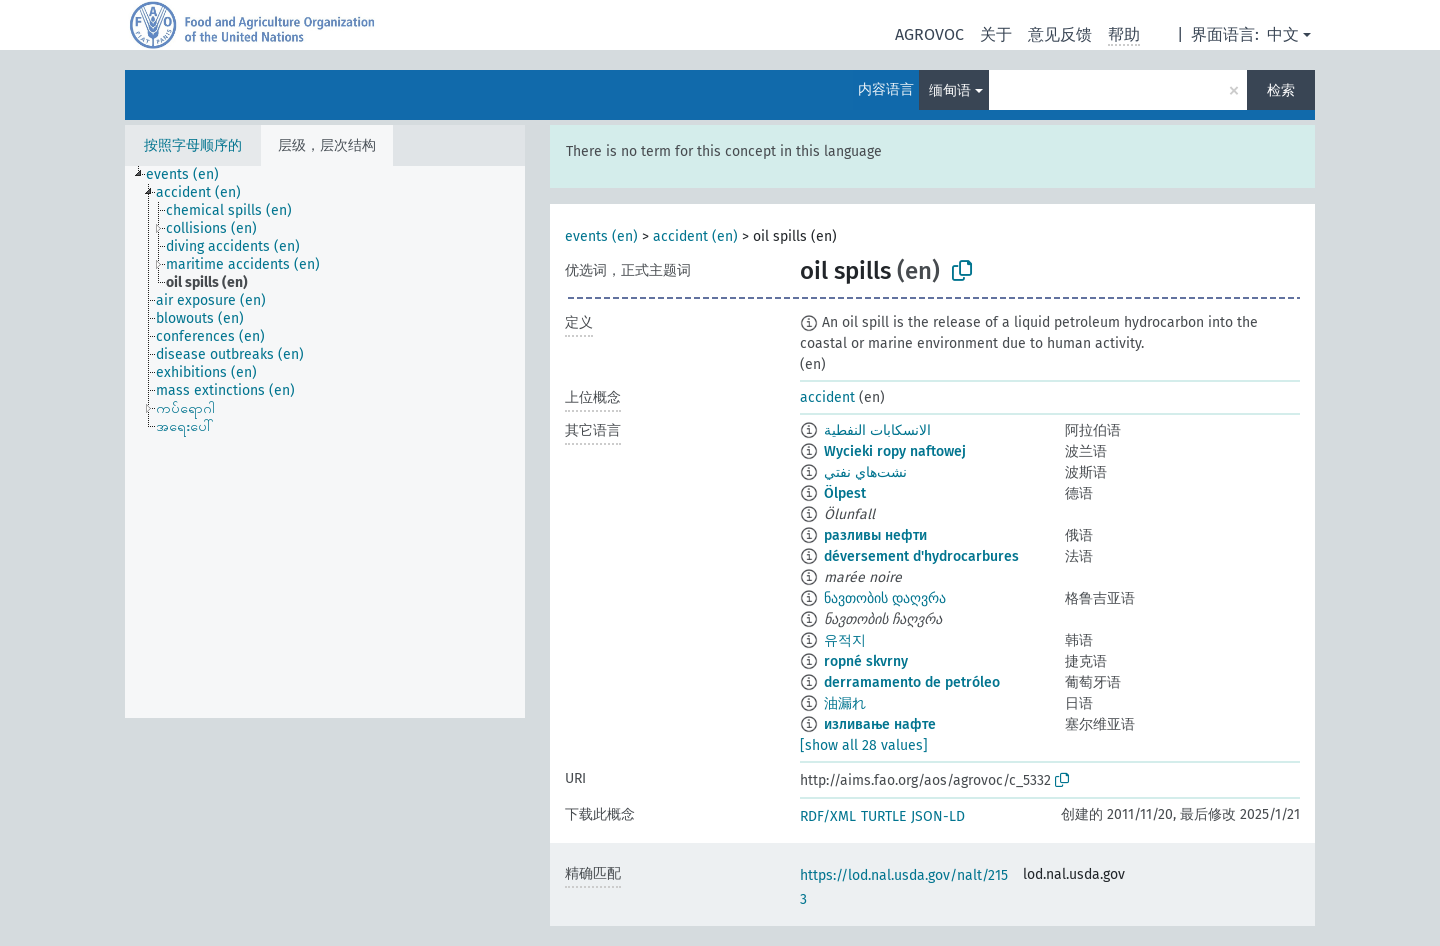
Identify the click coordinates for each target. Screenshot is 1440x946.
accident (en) (695, 236)
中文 (1283, 34)
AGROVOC (929, 34)
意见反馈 (1060, 34)
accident (827, 397)
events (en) (601, 236)
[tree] (325, 442)
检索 (1281, 90)
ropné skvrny (866, 661)
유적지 (845, 640)
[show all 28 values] (864, 745)
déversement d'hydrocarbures (921, 556)
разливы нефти (875, 535)
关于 (996, 34)
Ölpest (845, 493)
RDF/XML (828, 816)
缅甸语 (950, 90)
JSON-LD (938, 816)
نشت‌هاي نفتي (865, 472)
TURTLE (883, 816)
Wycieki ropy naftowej (895, 451)
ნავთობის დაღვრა (885, 598)
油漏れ (845, 703)
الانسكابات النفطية (877, 430)
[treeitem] (191, 175)
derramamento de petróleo (912, 682)
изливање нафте (880, 724)
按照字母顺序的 (193, 145)
